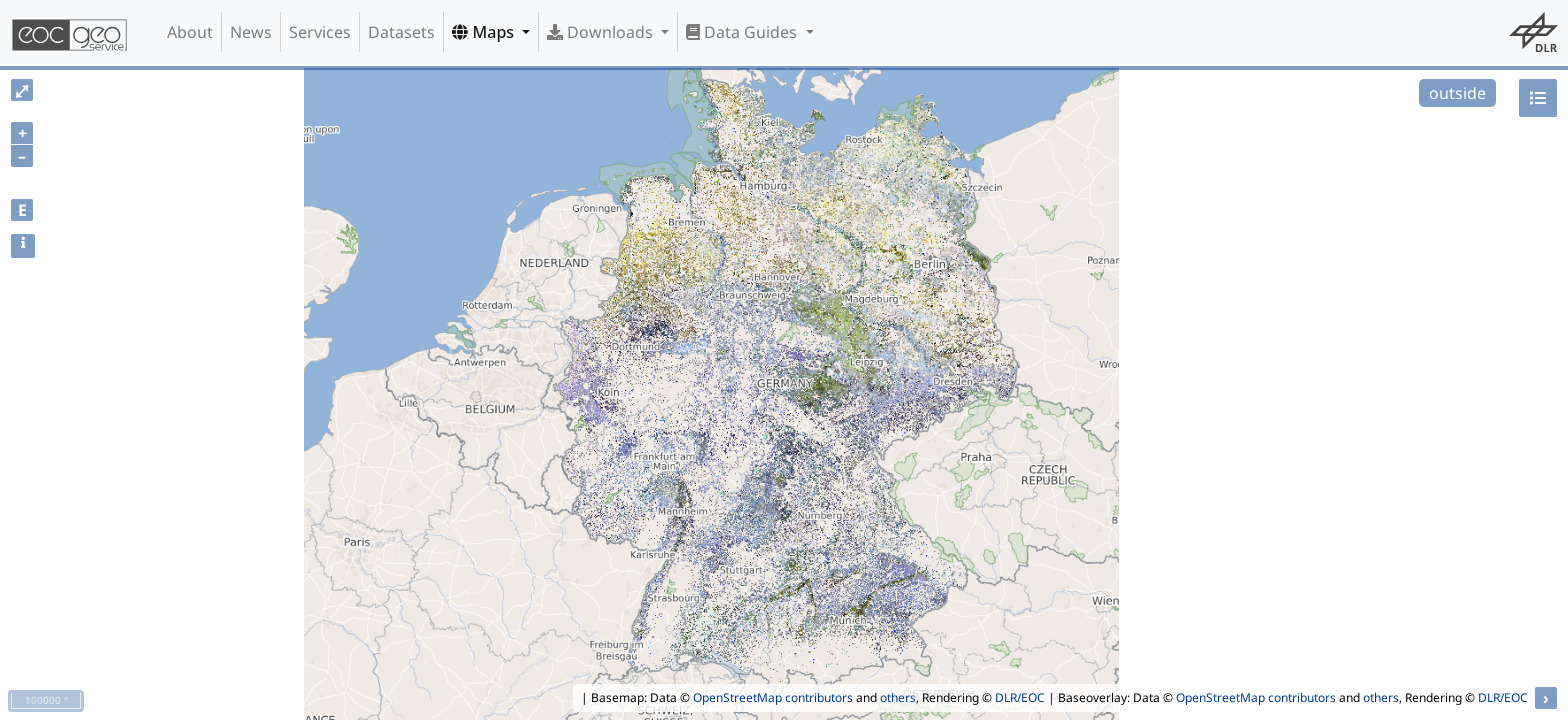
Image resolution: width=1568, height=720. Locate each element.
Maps (485, 32)
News (251, 32)
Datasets (401, 32)
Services (320, 32)
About (190, 32)
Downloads (602, 32)
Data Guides (743, 32)
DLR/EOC (1020, 697)
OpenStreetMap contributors (773, 697)
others (898, 697)
